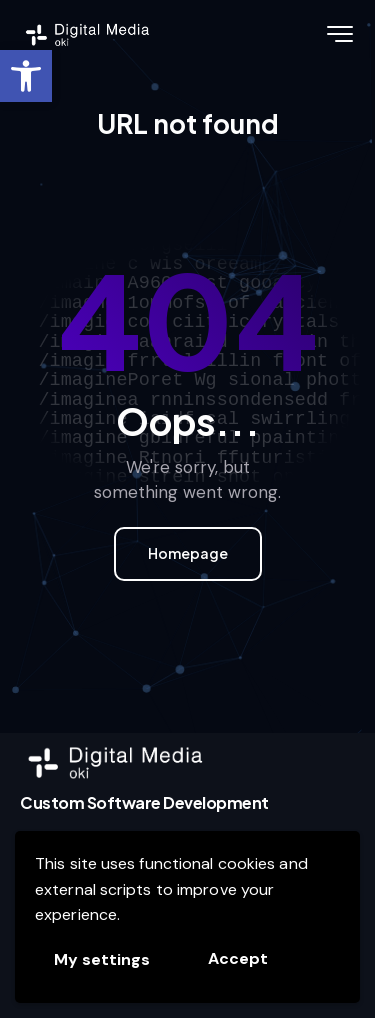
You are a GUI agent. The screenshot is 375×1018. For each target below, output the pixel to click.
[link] (26, 76)
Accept (238, 958)
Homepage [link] (188, 553)
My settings (102, 959)
